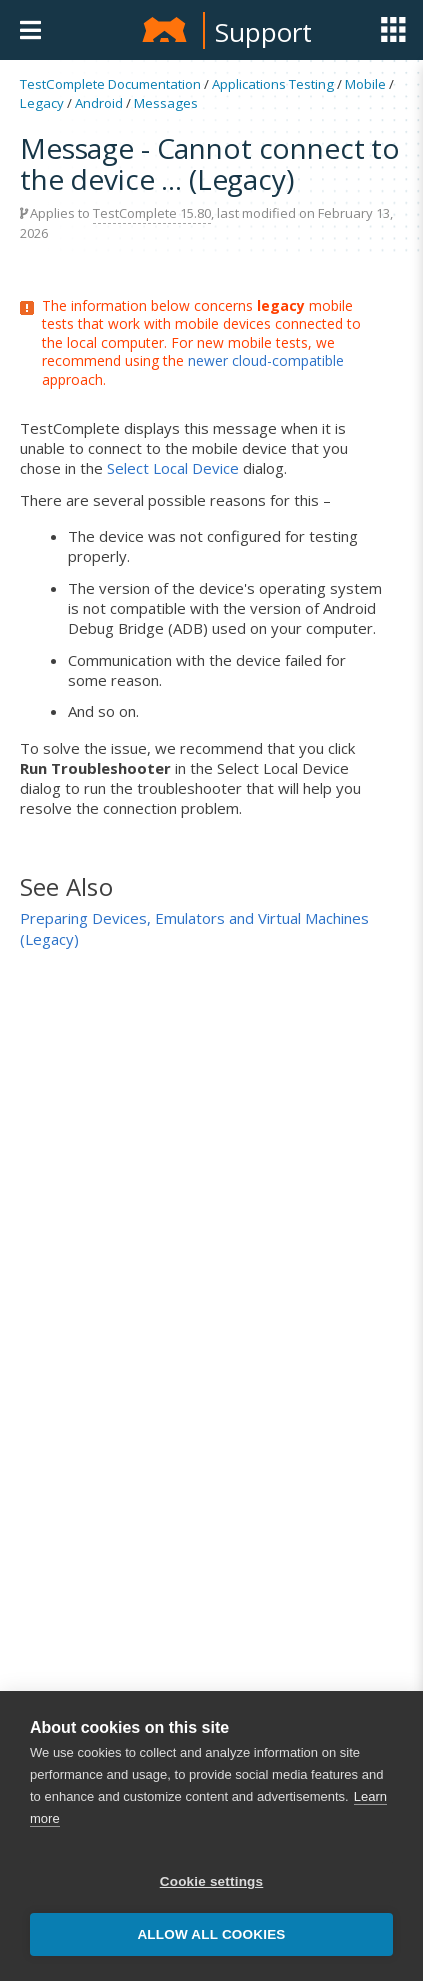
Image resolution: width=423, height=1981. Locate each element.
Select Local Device (173, 468)
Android (99, 103)
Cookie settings (212, 1881)
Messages (166, 103)
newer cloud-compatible (266, 360)
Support (263, 32)
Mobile (365, 84)
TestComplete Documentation (110, 84)
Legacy (42, 103)
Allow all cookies (211, 1934)
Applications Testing (273, 84)
